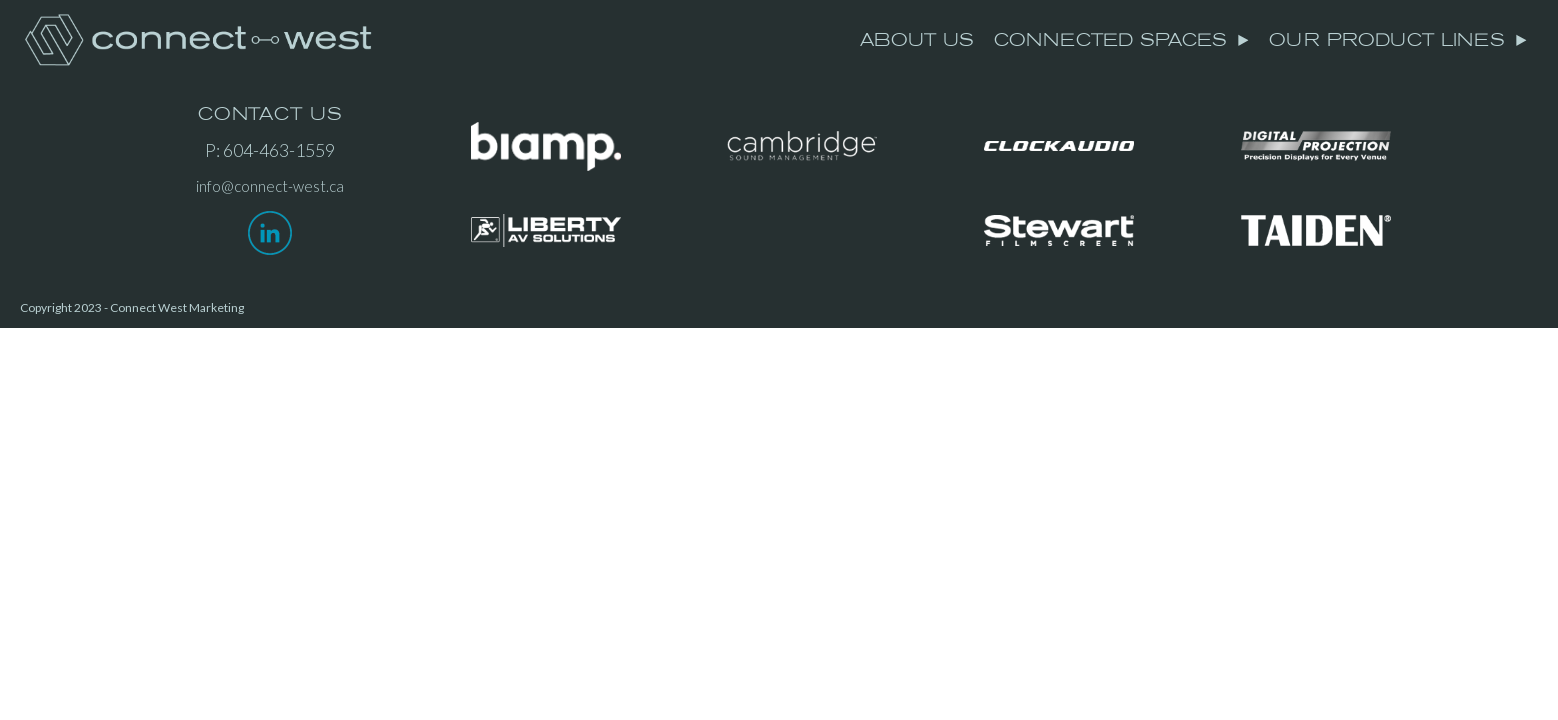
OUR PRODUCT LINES (1398, 40)
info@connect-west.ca (270, 186)
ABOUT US (917, 40)
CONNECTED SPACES (1122, 40)
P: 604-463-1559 (270, 150)
